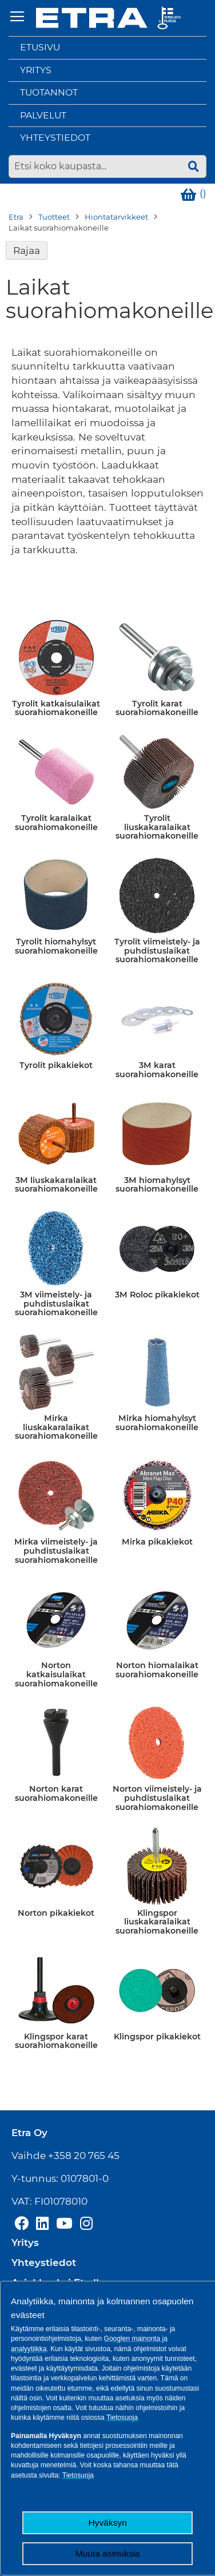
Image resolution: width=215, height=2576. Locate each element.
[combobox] (107, 166)
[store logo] (108, 18)
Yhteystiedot (55, 137)
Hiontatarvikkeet (116, 216)
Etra (16, 216)
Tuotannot (49, 92)
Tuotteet (54, 216)
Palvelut (43, 115)
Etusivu (40, 47)
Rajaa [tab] (26, 250)
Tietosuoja (122, 2418)
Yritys (35, 70)
